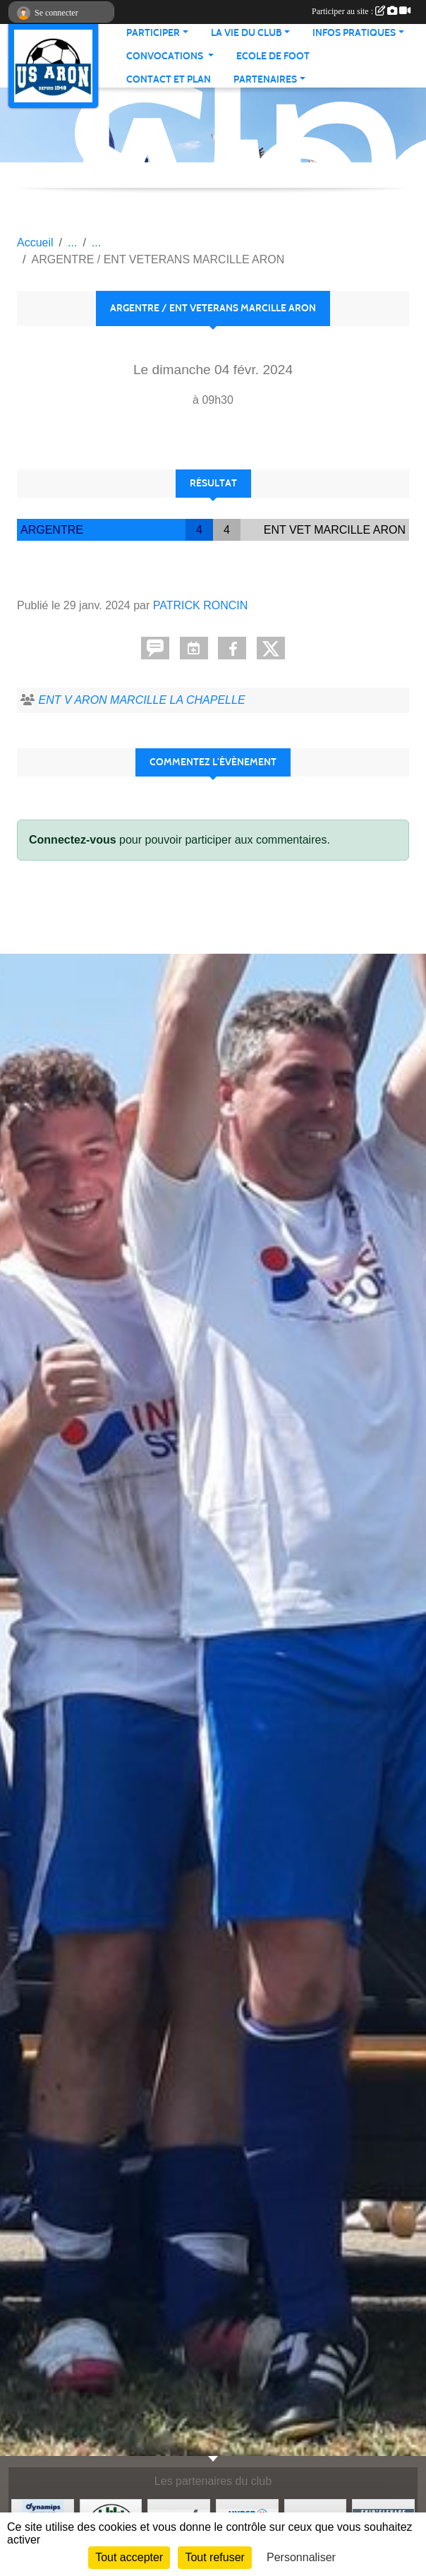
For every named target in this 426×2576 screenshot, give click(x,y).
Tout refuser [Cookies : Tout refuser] (214, 2557)
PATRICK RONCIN (200, 605)
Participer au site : (361, 11)
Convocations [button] (165, 56)
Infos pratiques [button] (354, 33)
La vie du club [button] (246, 33)
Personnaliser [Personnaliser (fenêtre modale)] (301, 2557)
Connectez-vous (72, 840)
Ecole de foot (273, 56)
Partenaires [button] (265, 79)
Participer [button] (153, 33)
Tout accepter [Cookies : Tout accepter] (129, 2557)
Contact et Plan (168, 79)
